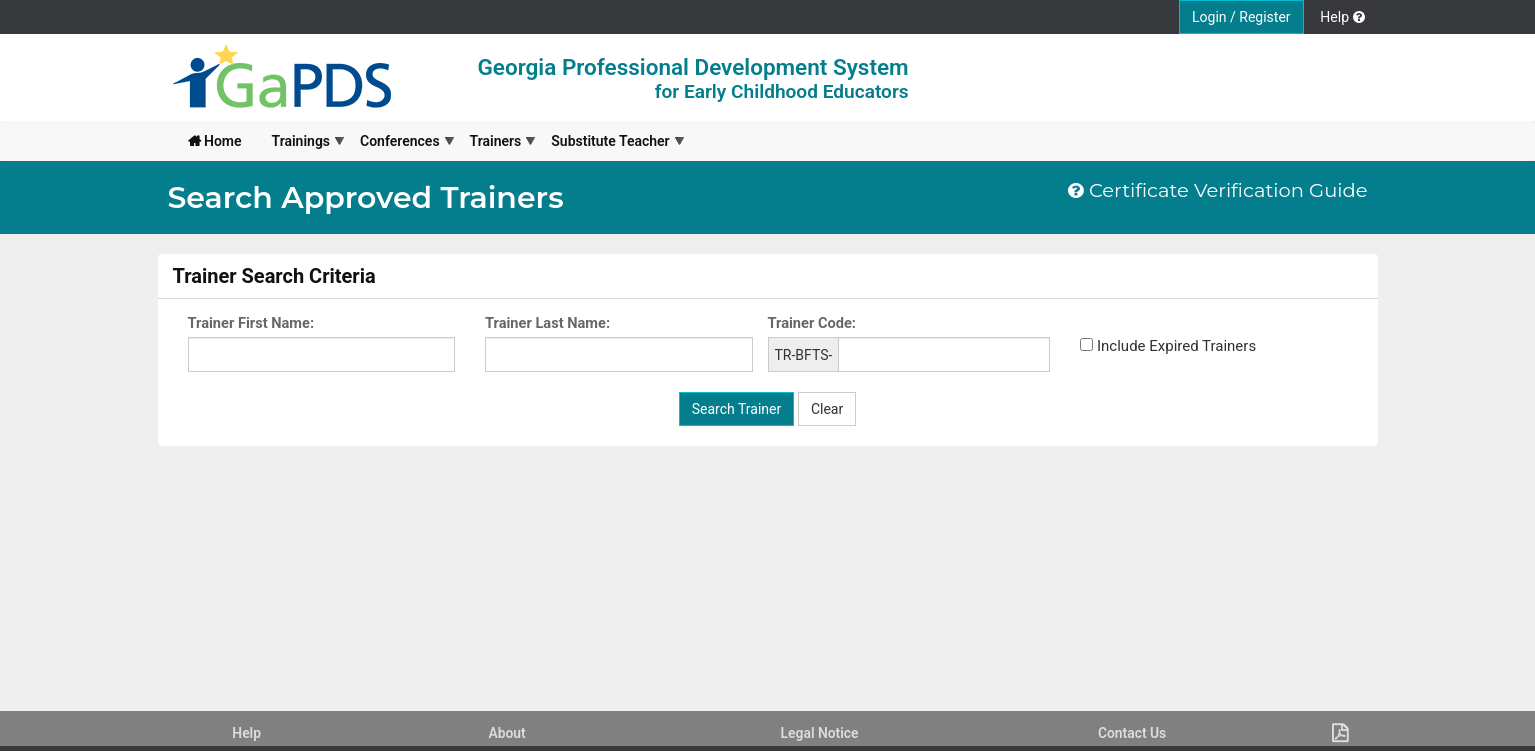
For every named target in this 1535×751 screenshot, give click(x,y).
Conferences (400, 141)
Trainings (301, 141)
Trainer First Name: (251, 323)
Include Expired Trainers (1176, 346)
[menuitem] (215, 141)
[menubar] (429, 141)
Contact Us (1132, 733)
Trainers (496, 141)
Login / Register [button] (1241, 17)
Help (246, 733)
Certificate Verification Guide (1218, 191)
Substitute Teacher (610, 141)
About (506, 733)
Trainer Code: (812, 323)
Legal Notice (820, 733)
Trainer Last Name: (547, 323)
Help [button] (1342, 17)
